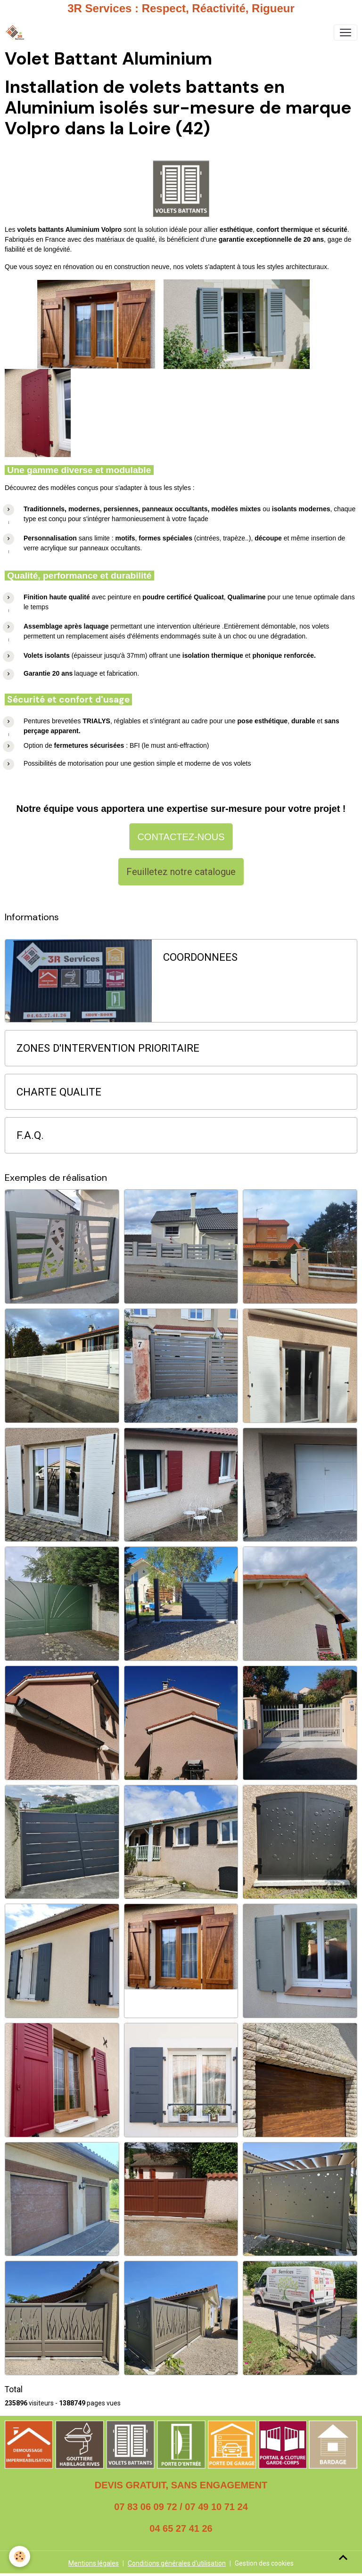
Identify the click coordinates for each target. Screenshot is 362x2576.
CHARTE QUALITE (58, 1092)
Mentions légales (93, 2563)
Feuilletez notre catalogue (181, 871)
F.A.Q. (30, 1135)
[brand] (17, 33)
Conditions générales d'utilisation (177, 2563)
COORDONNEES (200, 957)
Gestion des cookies (264, 2563)
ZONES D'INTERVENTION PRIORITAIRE (107, 1048)
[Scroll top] (343, 2557)
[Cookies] (20, 2556)
